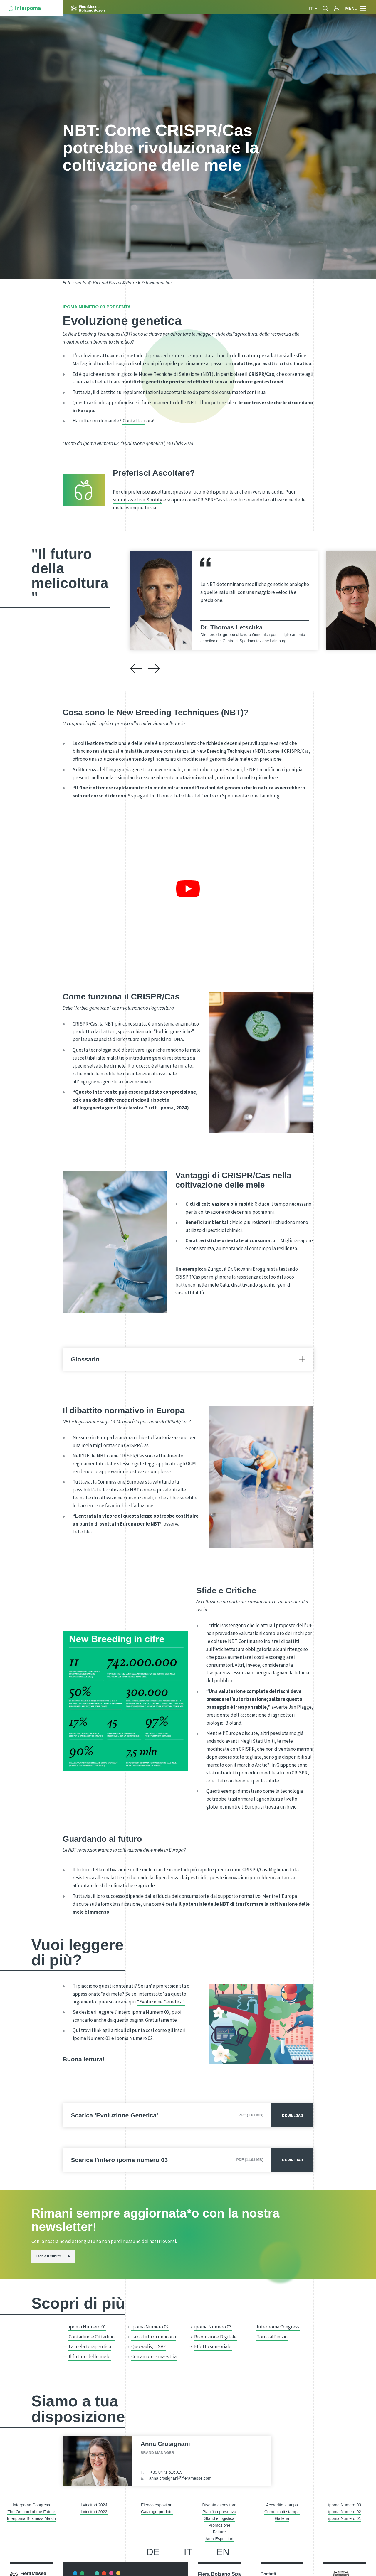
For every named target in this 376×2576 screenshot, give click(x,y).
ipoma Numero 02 (133, 2038)
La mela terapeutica (90, 2346)
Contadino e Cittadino (92, 2336)
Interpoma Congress (278, 2327)
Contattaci (134, 420)
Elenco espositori (156, 2505)
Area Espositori (219, 2538)
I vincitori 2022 (94, 2511)
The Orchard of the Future (31, 2511)
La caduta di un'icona (153, 2336)
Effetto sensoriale (212, 2346)
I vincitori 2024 (94, 2505)
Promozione (219, 2525)
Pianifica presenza (219, 2511)
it (311, 8)
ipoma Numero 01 (91, 2038)
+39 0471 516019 (166, 2472)
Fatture (219, 2532)
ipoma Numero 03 (150, 2012)
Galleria (282, 2518)
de (153, 2552)
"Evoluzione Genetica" (161, 2001)
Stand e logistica (219, 2518)
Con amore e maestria (154, 2356)
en (222, 2552)
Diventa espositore (219, 2505)
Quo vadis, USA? (148, 2346)
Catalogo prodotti (156, 2511)
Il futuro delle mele (89, 2356)
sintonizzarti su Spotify (137, 499)
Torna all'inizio (272, 2336)
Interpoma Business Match (31, 2518)
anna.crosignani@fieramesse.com (180, 2478)
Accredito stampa (282, 2505)
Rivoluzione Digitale (215, 2336)
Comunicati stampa (282, 2511)
